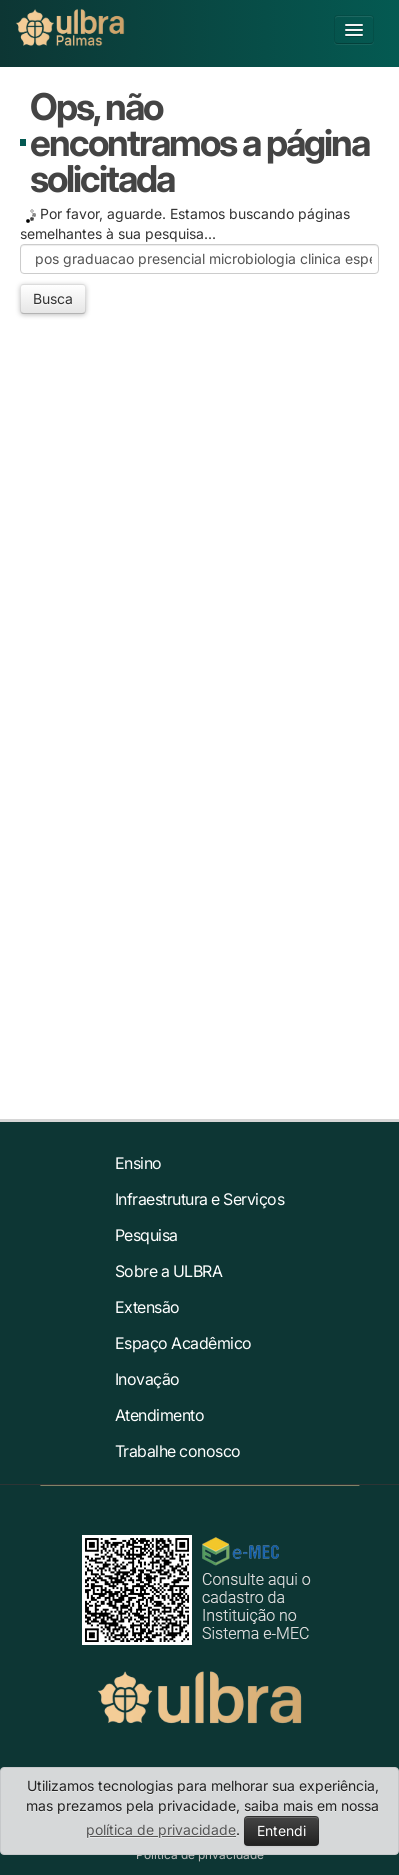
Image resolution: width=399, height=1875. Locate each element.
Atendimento (160, 1415)
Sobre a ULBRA (169, 1271)
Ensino (138, 1163)
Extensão (147, 1307)
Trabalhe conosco (178, 1451)
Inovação (147, 1379)
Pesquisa (146, 1235)
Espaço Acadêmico (183, 1343)
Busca (53, 298)
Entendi (281, 1830)
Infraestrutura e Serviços (200, 1199)
